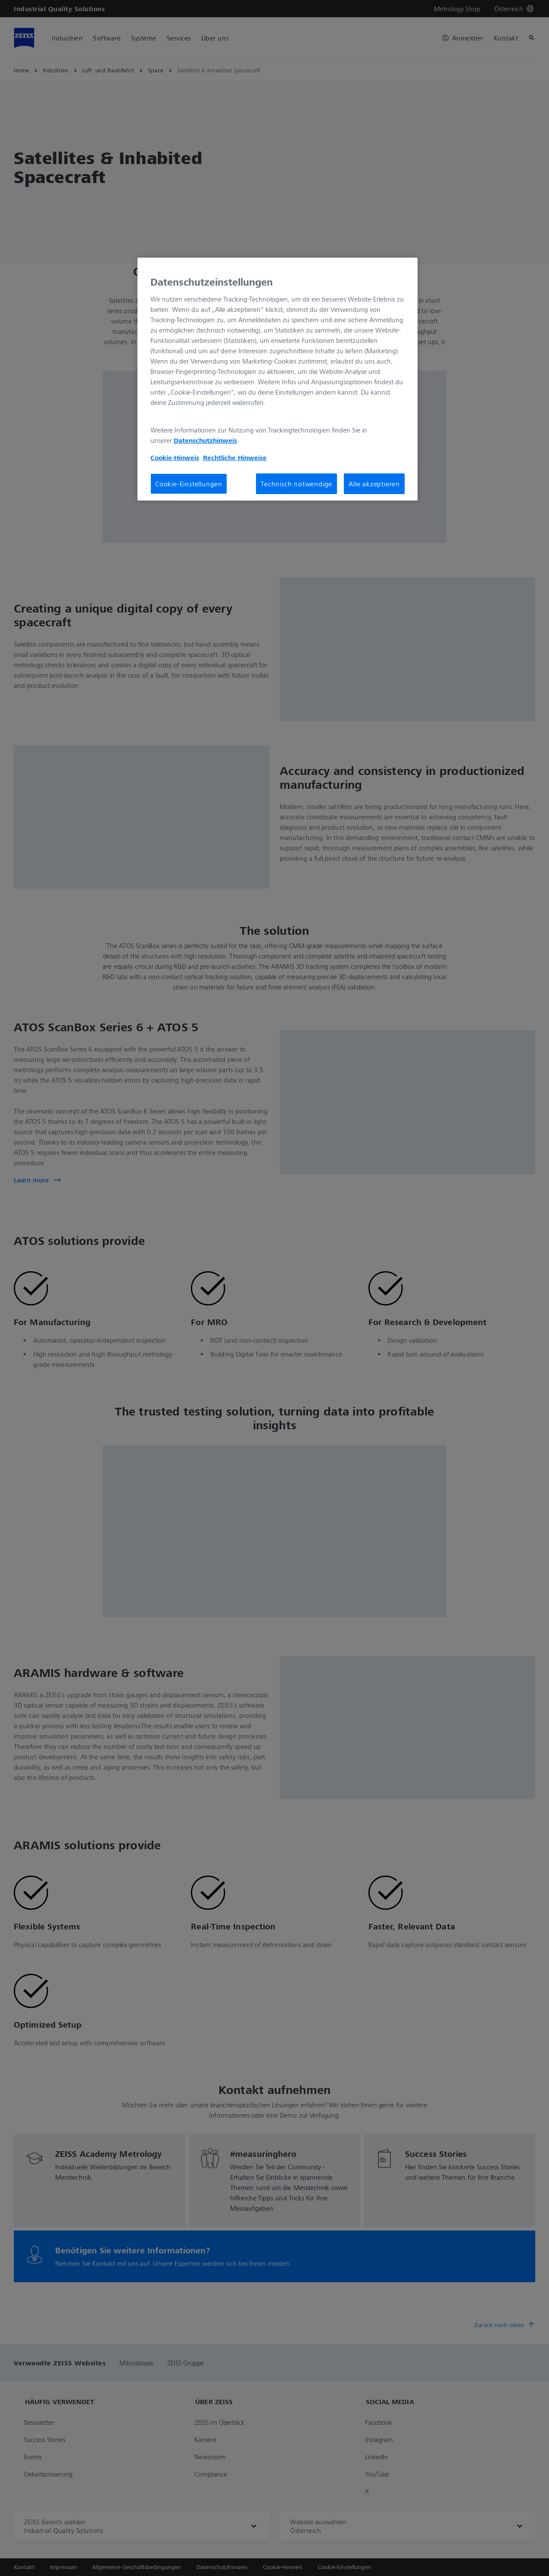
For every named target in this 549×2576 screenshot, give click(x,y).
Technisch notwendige (296, 483)
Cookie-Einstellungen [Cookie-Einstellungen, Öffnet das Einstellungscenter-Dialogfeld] (188, 483)
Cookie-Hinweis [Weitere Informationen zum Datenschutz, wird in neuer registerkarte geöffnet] (174, 457)
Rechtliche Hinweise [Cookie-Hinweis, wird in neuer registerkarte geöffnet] (235, 457)
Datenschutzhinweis (205, 440)
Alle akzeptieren (374, 483)
